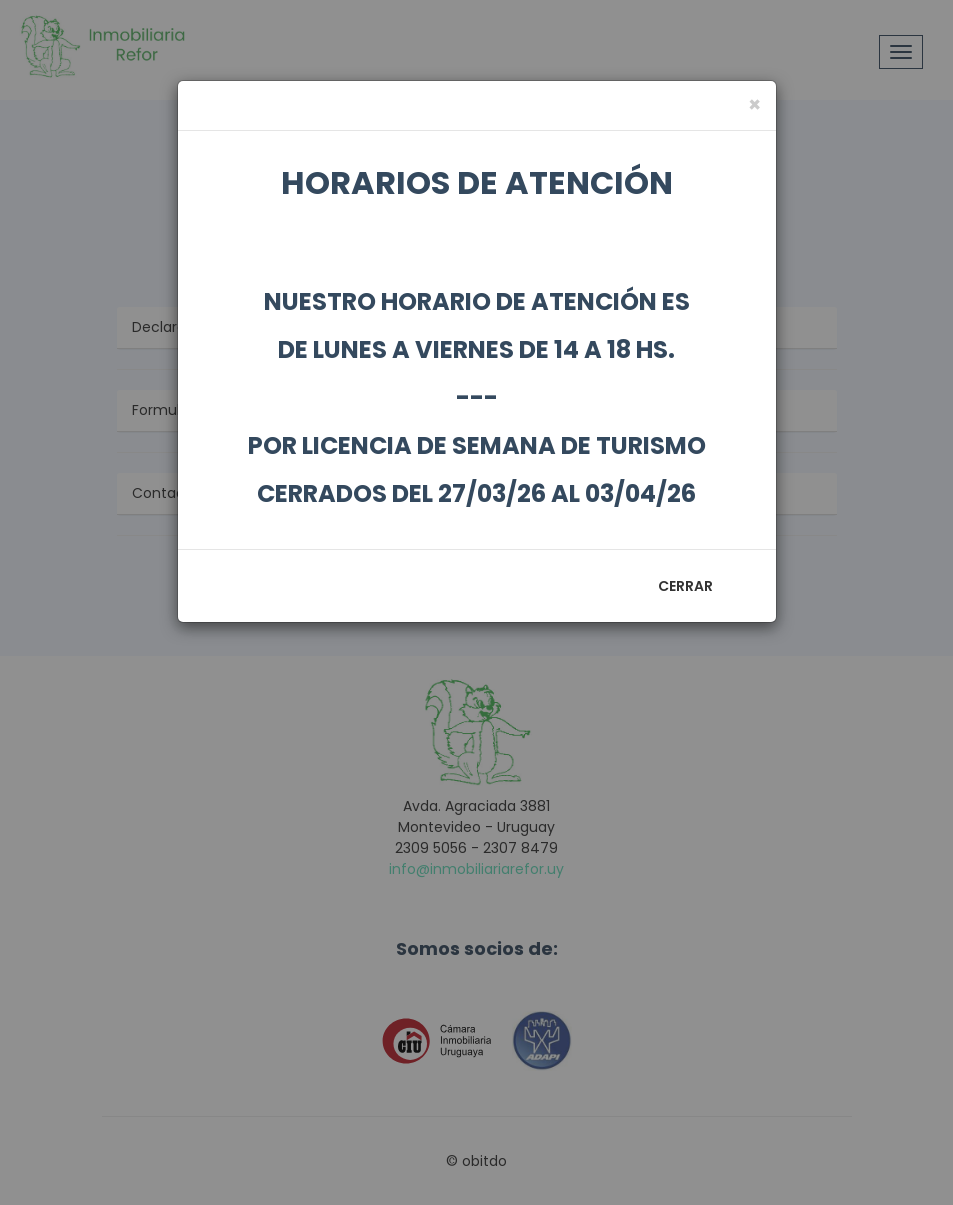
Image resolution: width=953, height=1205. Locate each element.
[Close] (754, 104)
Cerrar (685, 586)
